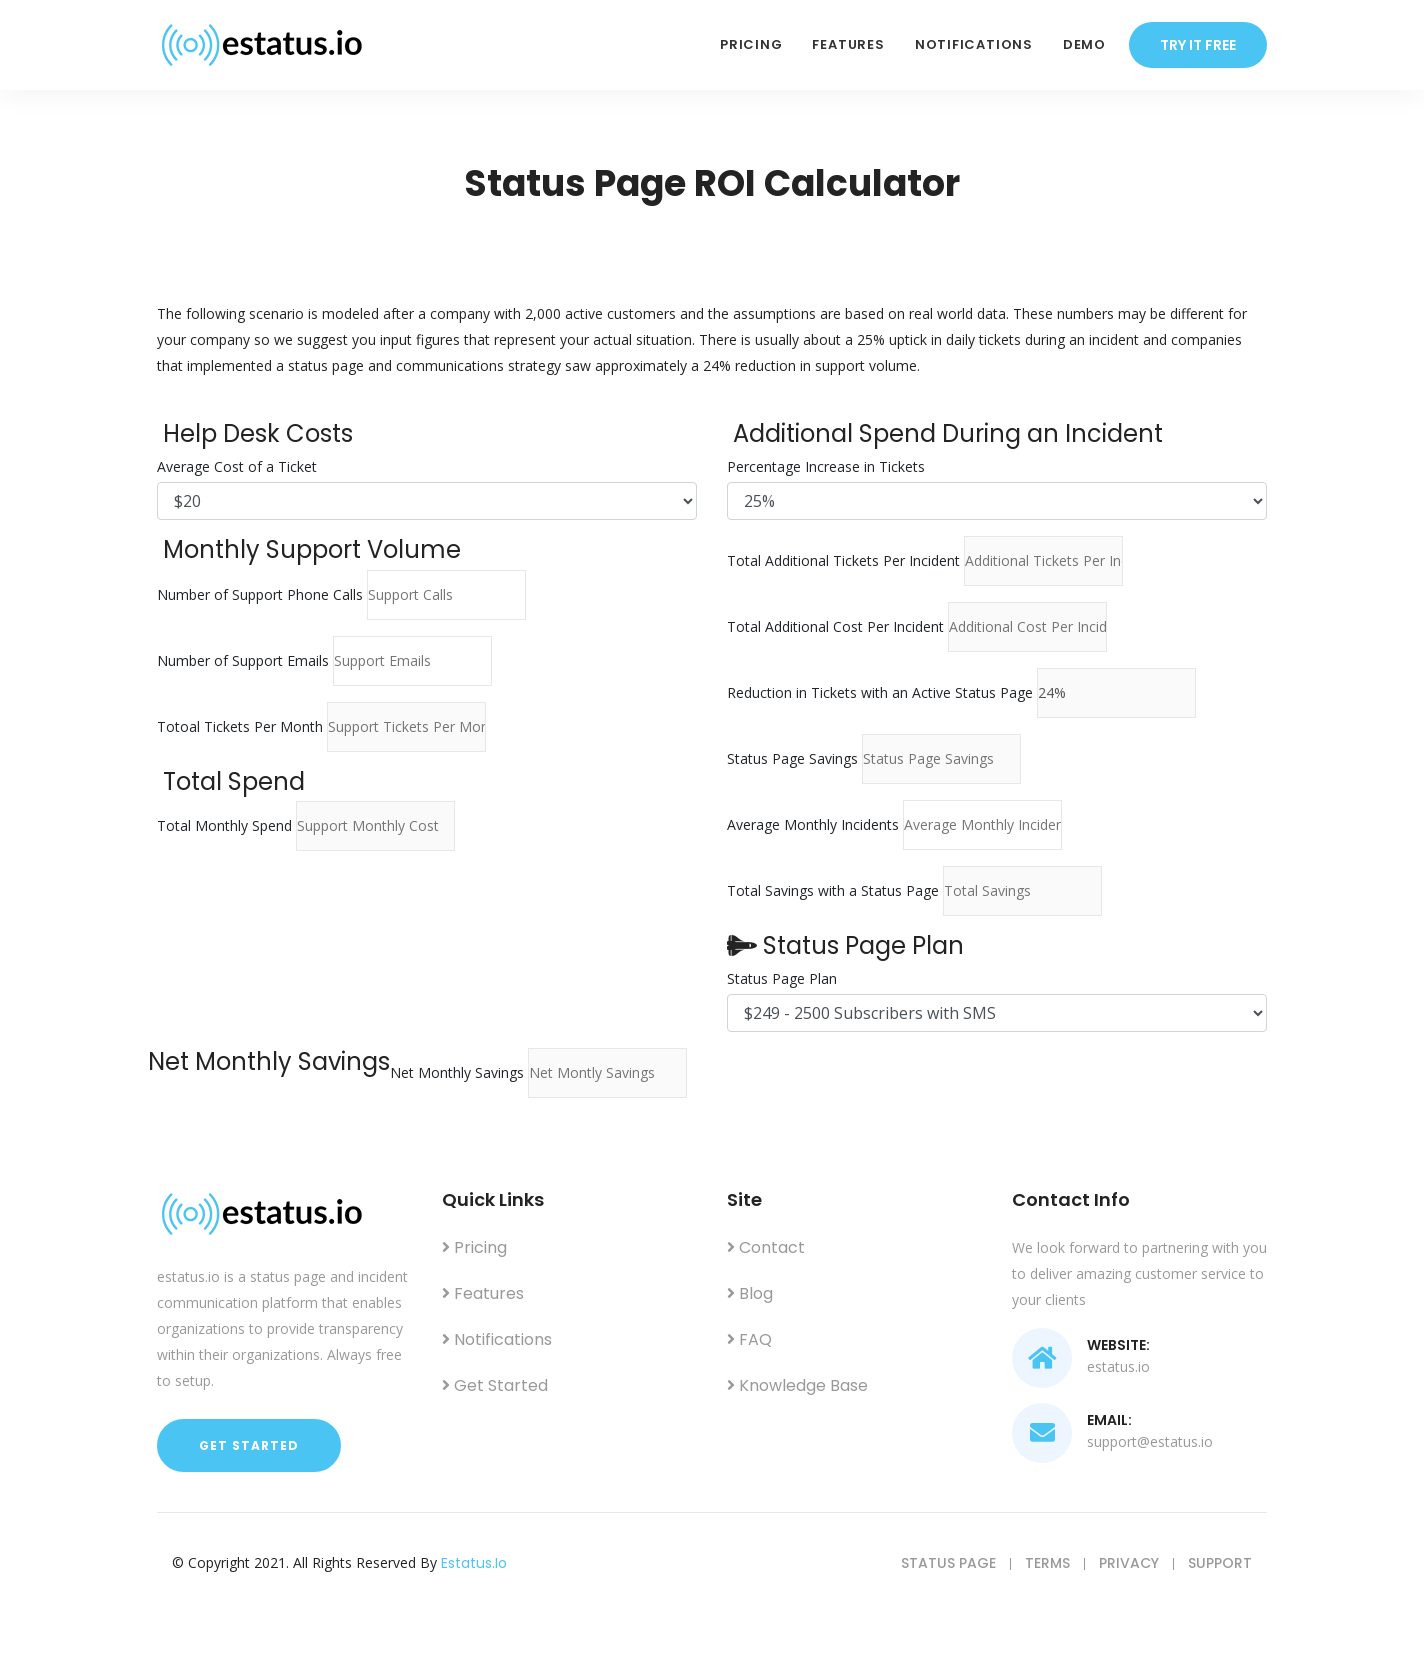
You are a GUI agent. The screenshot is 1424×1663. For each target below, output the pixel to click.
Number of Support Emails (243, 660)
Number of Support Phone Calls (260, 594)
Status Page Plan (782, 978)
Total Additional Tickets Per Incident (843, 560)
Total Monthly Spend (224, 825)
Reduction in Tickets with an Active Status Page (880, 692)
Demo (1084, 44)
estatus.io (474, 1563)
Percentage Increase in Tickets (826, 466)
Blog (750, 1293)
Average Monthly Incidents (813, 824)
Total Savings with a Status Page (833, 890)
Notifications (974, 44)
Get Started (249, 1445)
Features (848, 44)
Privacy (1129, 1563)
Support (1220, 1563)
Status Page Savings (792, 758)
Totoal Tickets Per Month (240, 726)
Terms (1047, 1563)
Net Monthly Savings (457, 1072)
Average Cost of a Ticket (237, 466)
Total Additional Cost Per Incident (835, 626)
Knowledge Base (797, 1385)
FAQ (749, 1339)
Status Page (948, 1563)
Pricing (751, 44)
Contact (766, 1247)
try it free (1198, 45)
